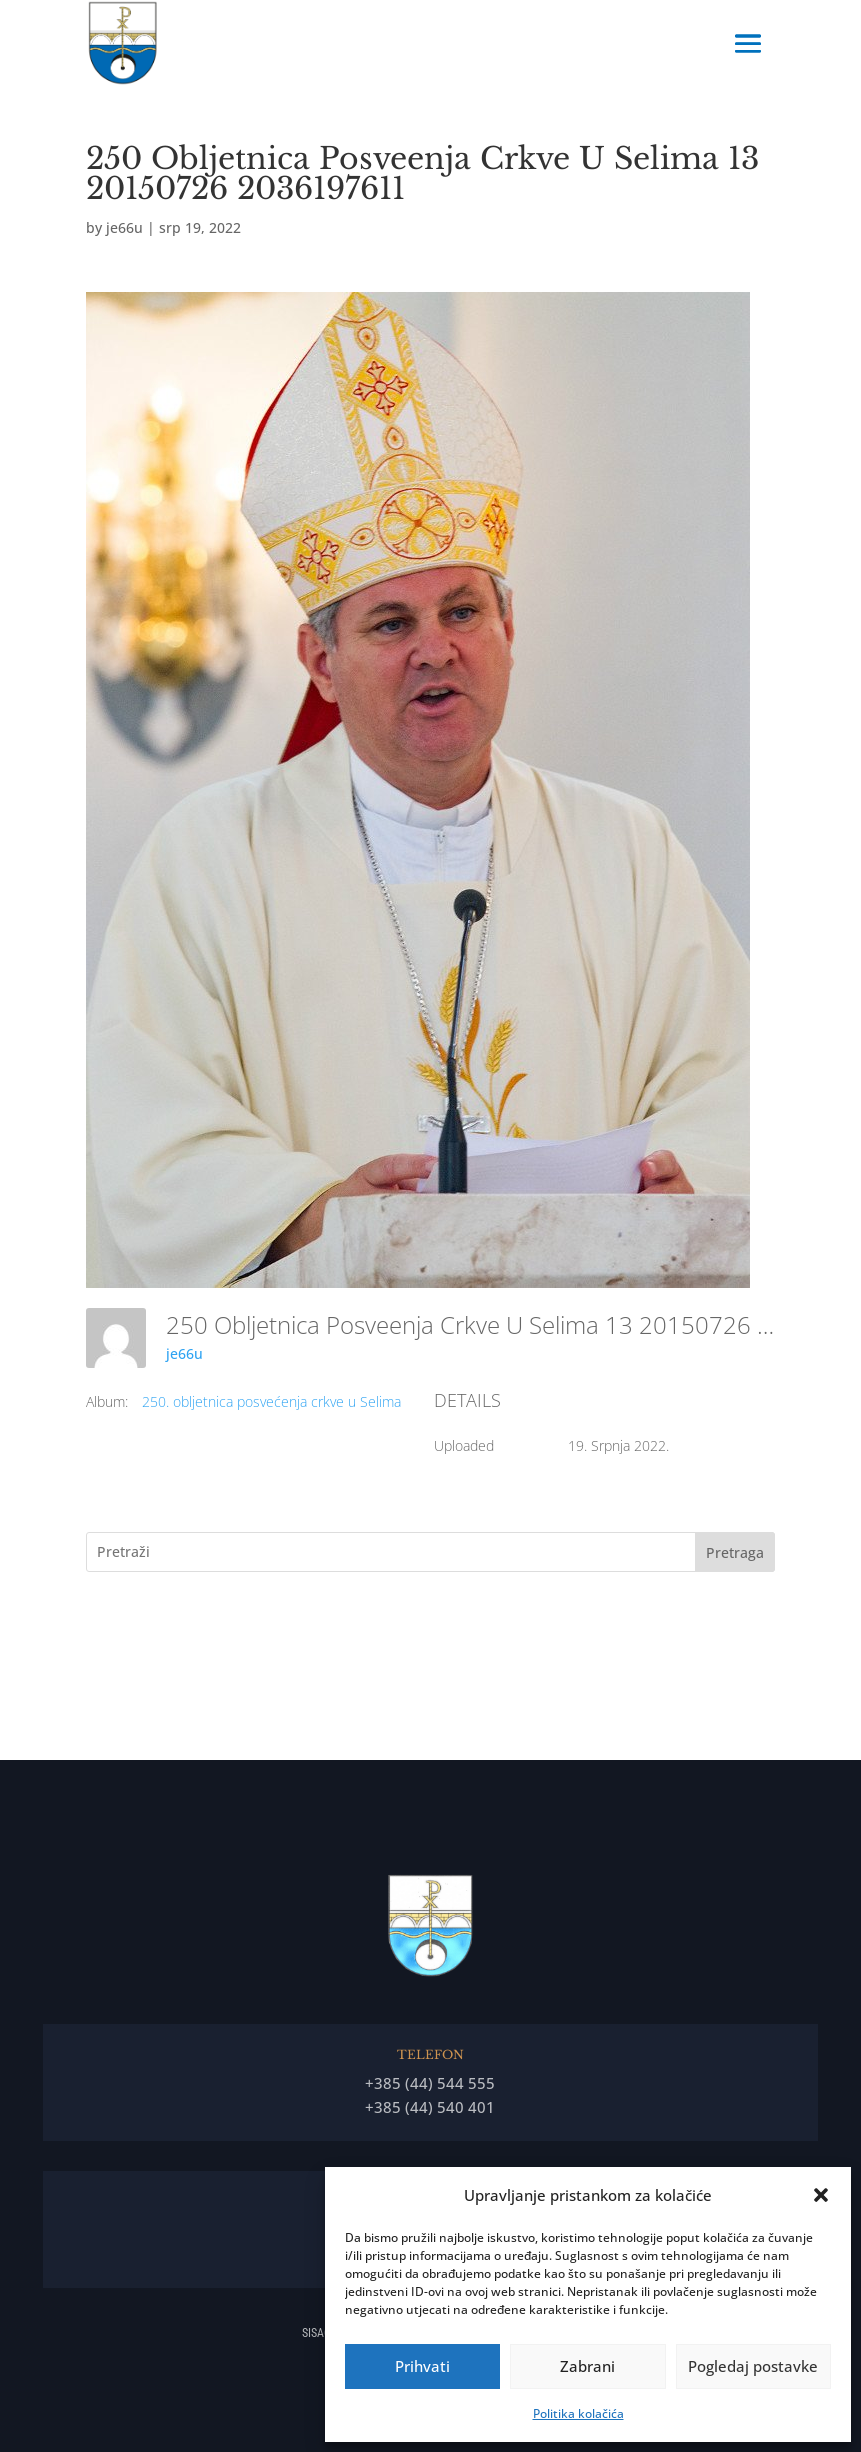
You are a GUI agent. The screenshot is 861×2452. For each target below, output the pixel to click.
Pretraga (735, 1552)
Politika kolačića (578, 2413)
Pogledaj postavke (753, 2366)
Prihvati (422, 2366)
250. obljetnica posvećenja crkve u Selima (271, 1401)
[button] (821, 2195)
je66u (124, 227)
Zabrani (587, 2366)
